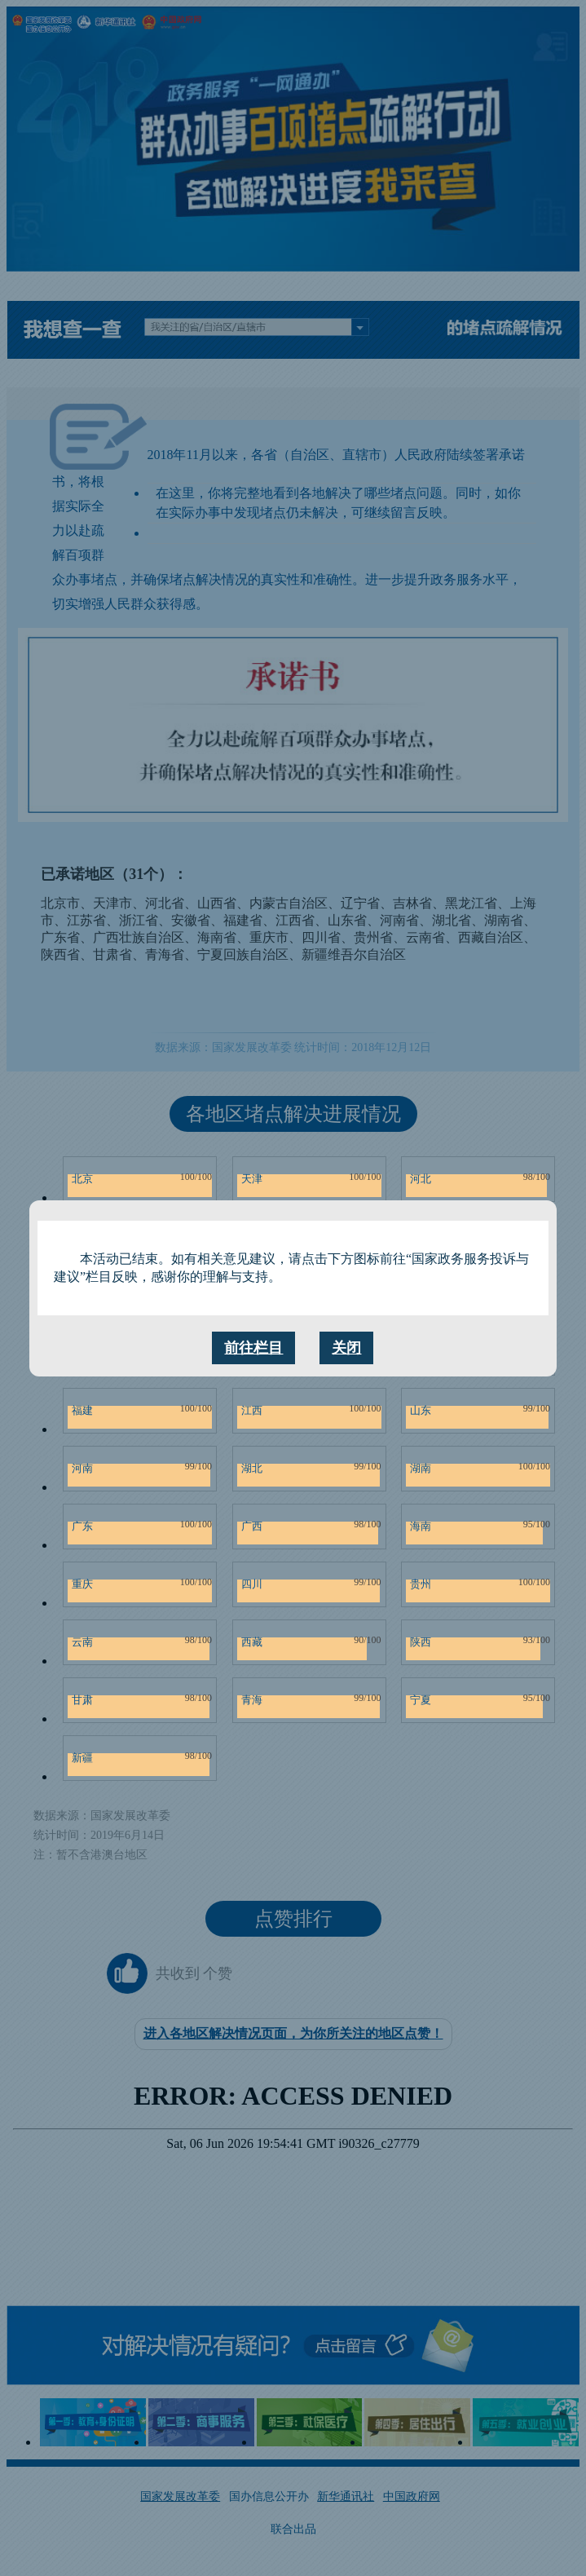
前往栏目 (253, 1348)
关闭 (346, 1348)
